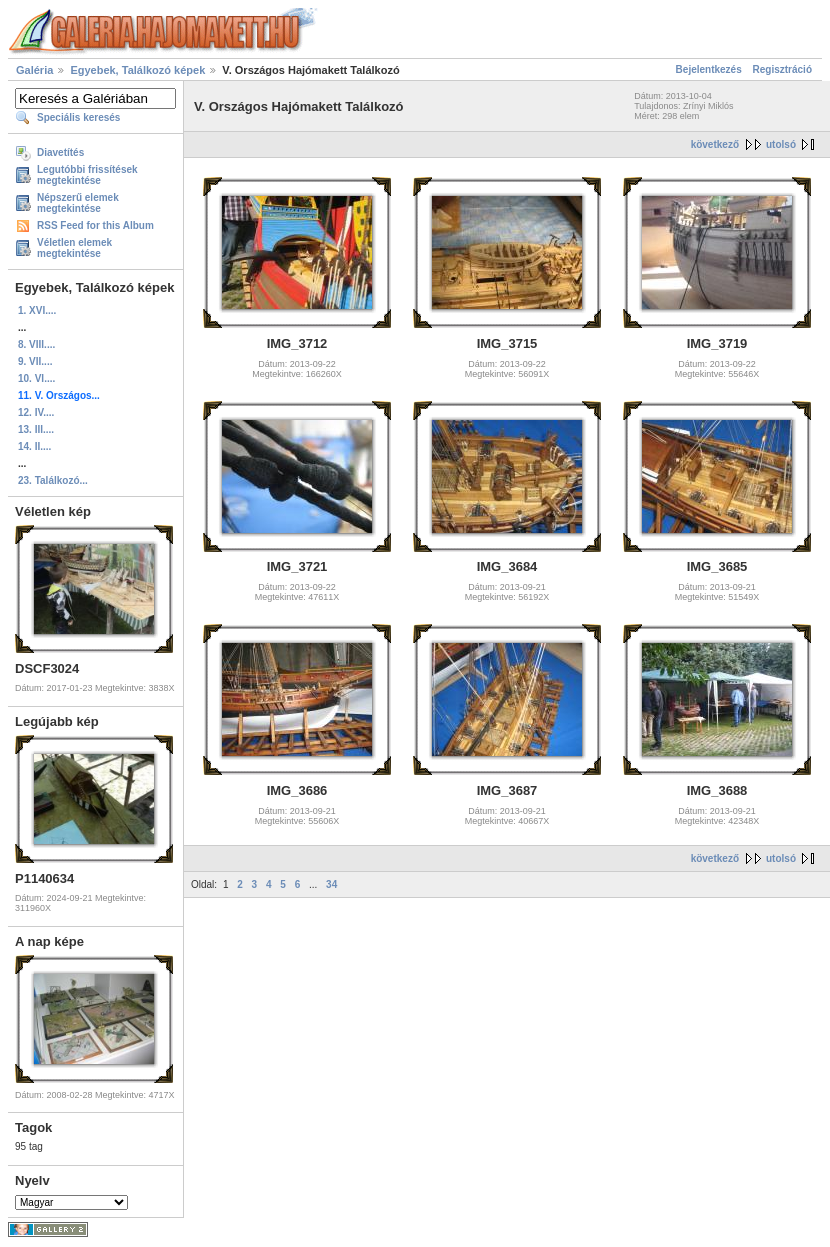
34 (331, 884)
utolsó (781, 144)
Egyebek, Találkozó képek (137, 70)
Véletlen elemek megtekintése (74, 248)
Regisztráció (782, 69)
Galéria (34, 70)
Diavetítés (60, 152)
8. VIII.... (36, 344)
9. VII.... (35, 361)
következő (715, 144)
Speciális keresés (78, 117)
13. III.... (36, 429)
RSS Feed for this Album (95, 225)
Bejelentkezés (709, 69)
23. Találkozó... (53, 480)
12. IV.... (36, 412)
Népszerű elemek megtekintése (78, 203)
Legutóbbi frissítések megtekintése (87, 175)
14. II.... (34, 446)
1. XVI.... (37, 310)
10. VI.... (36, 378)
